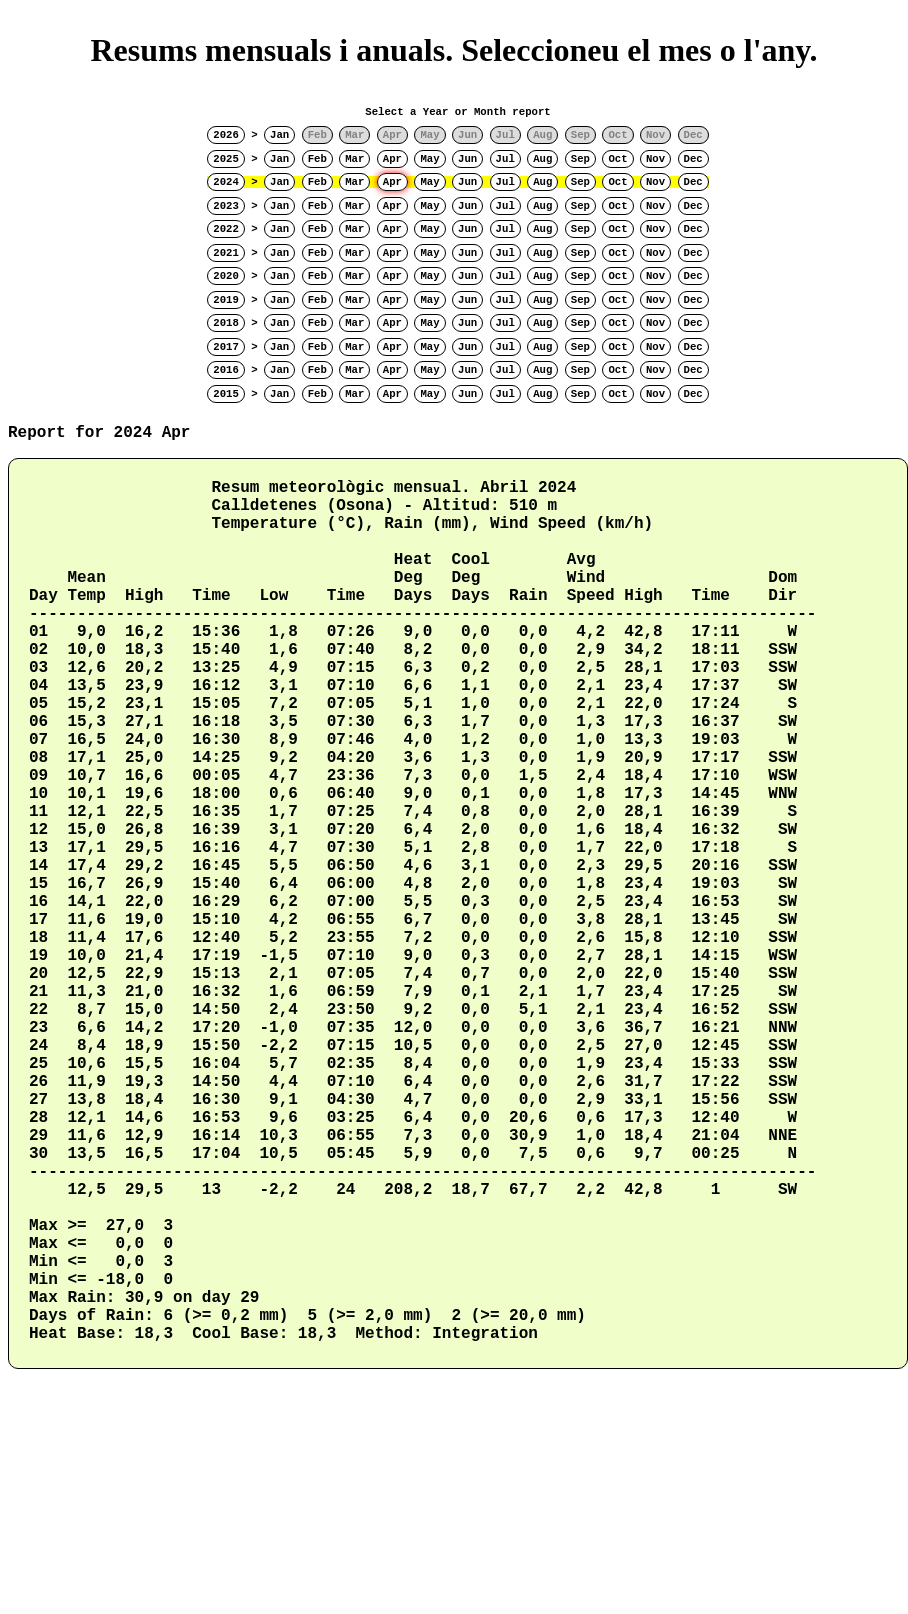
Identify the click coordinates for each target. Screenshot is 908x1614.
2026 (226, 135)
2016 (226, 370)
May (429, 159)
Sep (580, 159)
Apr (392, 159)
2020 (226, 276)
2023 (226, 206)
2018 (226, 323)
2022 (226, 229)
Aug (542, 159)
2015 (226, 394)
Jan (279, 135)
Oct (617, 159)
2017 (226, 347)
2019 (226, 300)
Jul (505, 159)
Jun (467, 159)
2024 (226, 182)
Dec (693, 159)
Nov (655, 159)
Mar (354, 159)
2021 (226, 253)
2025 (226, 159)
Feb (317, 159)
